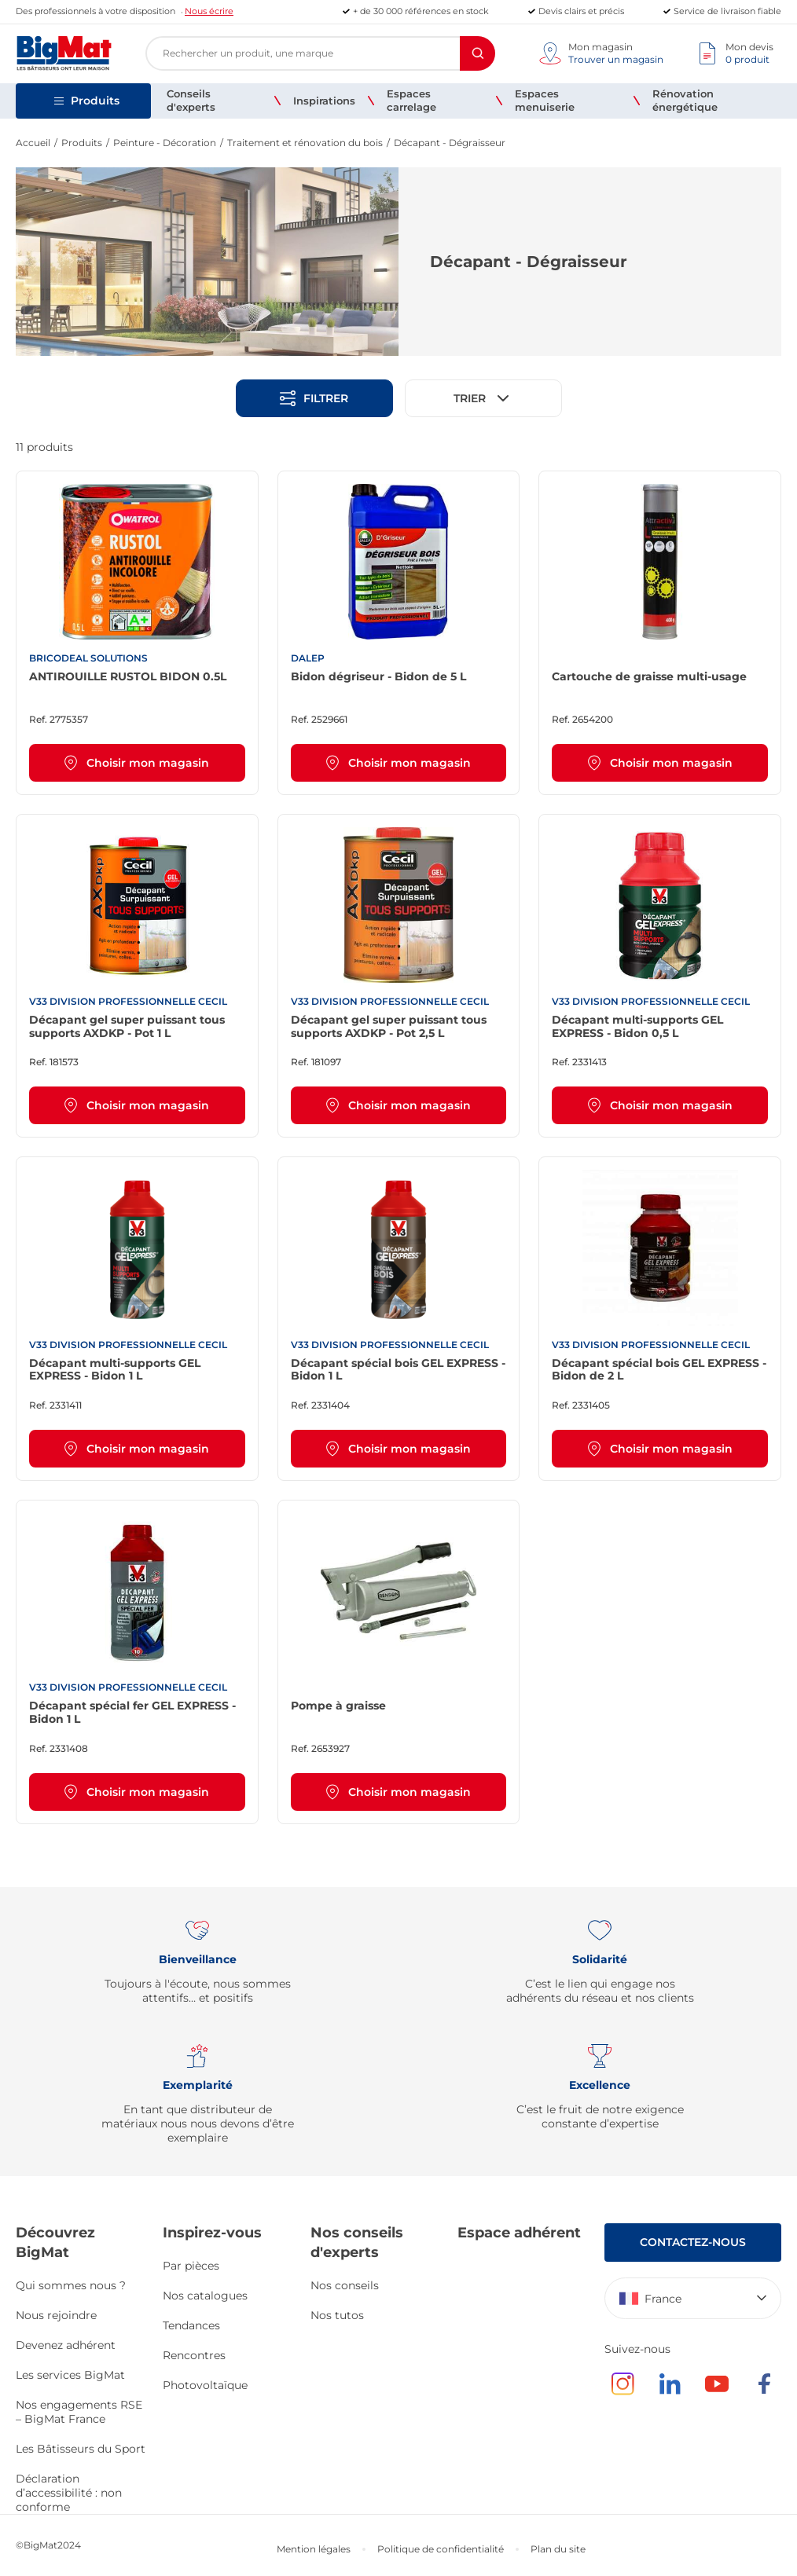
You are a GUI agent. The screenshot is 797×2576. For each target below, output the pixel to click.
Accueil (33, 142)
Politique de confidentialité (440, 2549)
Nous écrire (209, 10)
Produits (81, 142)
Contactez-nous (693, 2242)
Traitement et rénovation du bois (305, 142)
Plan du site (558, 2549)
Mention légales (314, 2549)
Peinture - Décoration (164, 142)
